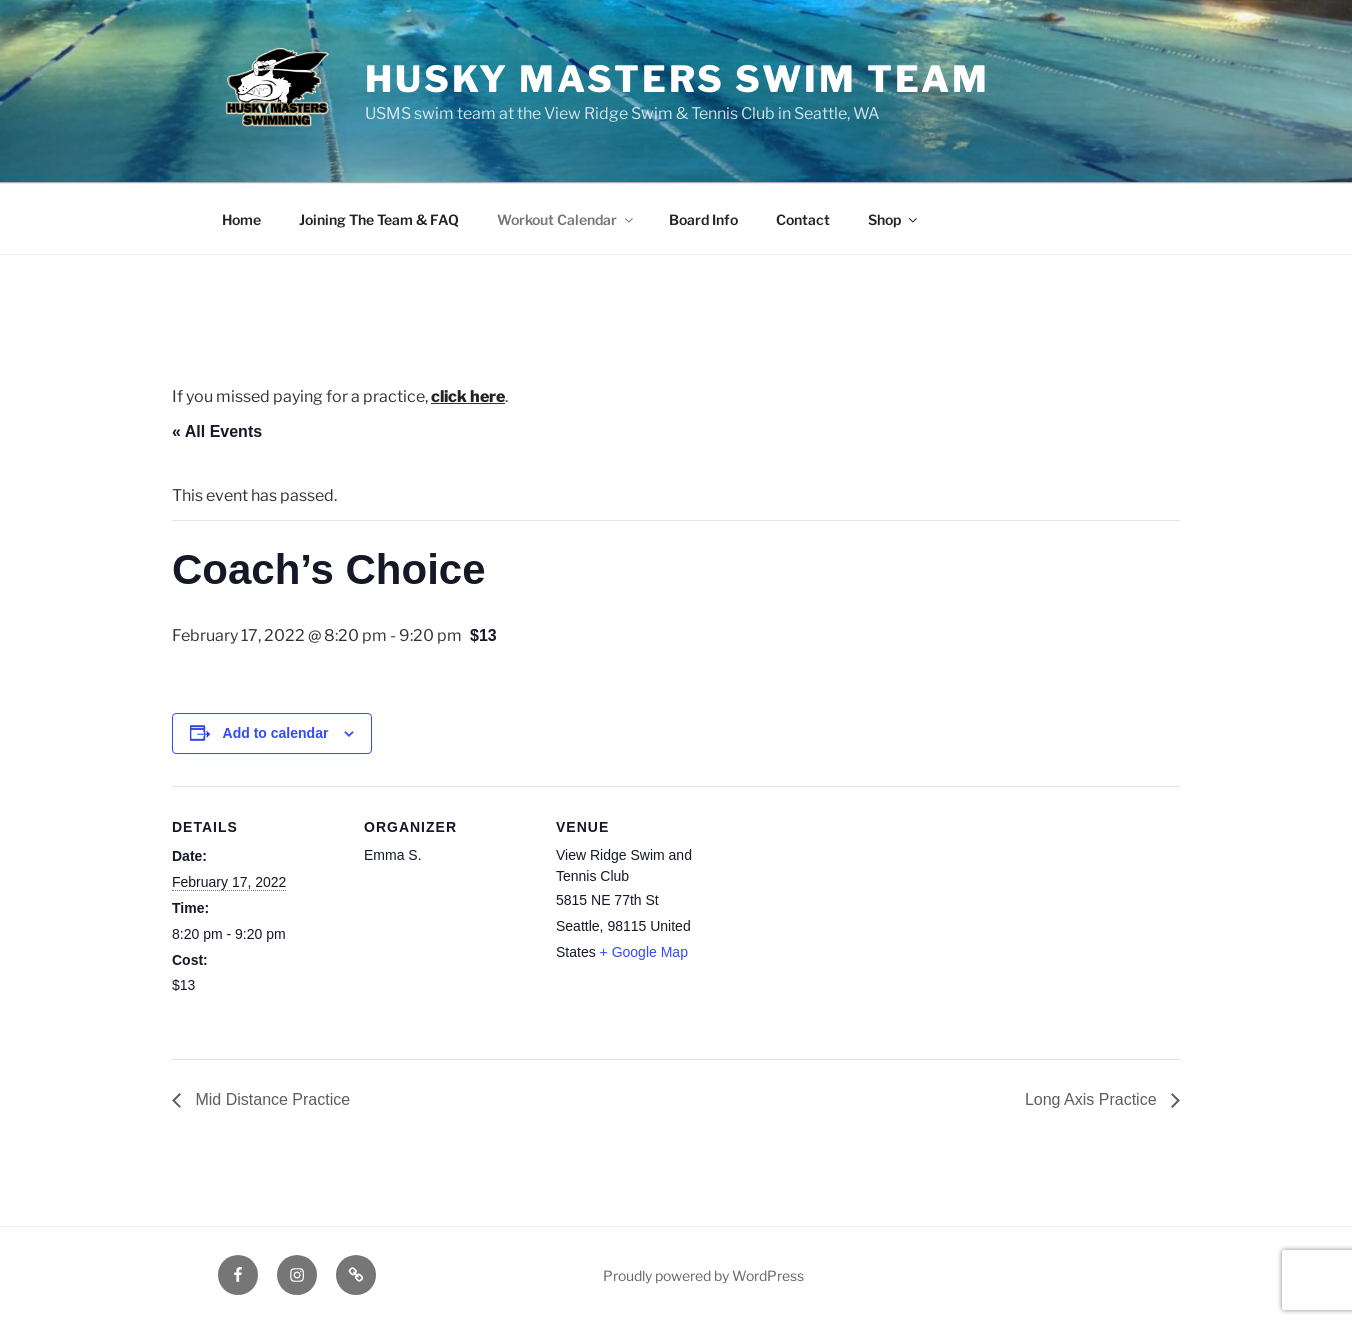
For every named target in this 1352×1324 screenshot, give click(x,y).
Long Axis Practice (1093, 1099)
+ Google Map (644, 952)
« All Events (217, 431)
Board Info (703, 219)
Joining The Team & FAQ (379, 219)
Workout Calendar (566, 219)
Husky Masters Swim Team (677, 79)
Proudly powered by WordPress (703, 1275)
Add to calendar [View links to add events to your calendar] (276, 733)
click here (468, 396)
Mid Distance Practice (270, 1099)
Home (241, 219)
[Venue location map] (853, 923)
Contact (803, 219)
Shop (894, 219)
